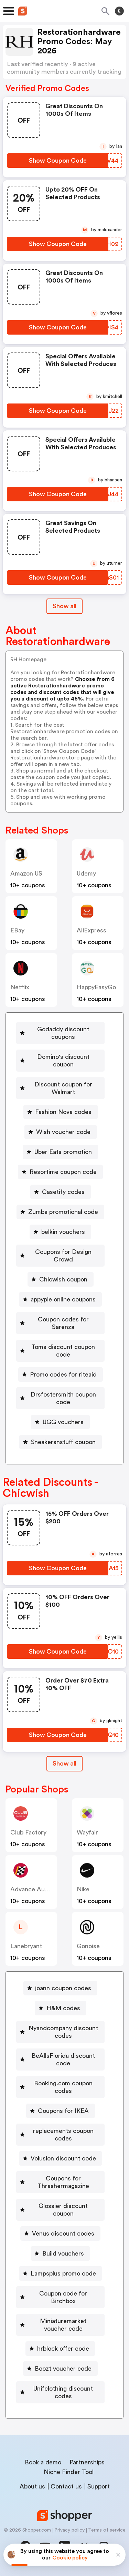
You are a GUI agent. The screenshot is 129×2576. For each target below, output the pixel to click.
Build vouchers (63, 2253)
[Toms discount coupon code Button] (60, 1351)
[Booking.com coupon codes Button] (60, 2087)
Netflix (19, 987)
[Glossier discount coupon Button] (60, 2210)
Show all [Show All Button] (64, 606)
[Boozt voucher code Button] (60, 2368)
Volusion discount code (63, 2158)
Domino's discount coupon (63, 1060)
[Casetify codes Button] (60, 1192)
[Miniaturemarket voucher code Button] (60, 2325)
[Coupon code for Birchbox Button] (60, 2297)
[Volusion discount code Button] (60, 2158)
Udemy (86, 873)
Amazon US (26, 873)
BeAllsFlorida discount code (63, 2059)
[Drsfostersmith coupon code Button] (60, 1398)
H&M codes (63, 2008)
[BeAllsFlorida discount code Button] (60, 2059)
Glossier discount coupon (63, 2210)
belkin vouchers (63, 1232)
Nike (83, 1889)
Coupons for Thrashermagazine (63, 2182)
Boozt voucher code (63, 2368)
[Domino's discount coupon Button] (60, 1061)
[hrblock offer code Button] (60, 2348)
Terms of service (107, 2530)
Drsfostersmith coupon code (63, 1398)
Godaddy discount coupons (63, 1033)
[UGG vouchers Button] (60, 1422)
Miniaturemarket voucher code (63, 2325)
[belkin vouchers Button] (60, 1232)
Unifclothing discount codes (63, 2392)
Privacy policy (69, 2530)
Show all (64, 1763)
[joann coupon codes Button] (60, 1988)
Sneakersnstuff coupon (63, 1442)
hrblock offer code (63, 2348)
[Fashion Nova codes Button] (60, 1112)
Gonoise (88, 1946)
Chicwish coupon (63, 1279)
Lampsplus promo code (63, 2273)
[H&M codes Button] (60, 2008)
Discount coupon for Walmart (63, 1088)
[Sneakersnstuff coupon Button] (60, 1442)
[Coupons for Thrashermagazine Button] (60, 2182)
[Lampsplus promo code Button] (60, 2273)
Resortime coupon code (63, 1172)
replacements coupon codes (63, 2134)
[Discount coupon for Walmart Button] (60, 1088)
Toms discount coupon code (63, 1351)
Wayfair (87, 1832)
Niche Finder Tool (69, 2472)
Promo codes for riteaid (63, 1374)
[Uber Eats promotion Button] (60, 1152)
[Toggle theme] (119, 11)
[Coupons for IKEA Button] (60, 2111)
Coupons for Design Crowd (63, 1256)
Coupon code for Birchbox (63, 2297)
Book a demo (43, 2462)
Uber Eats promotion (63, 1152)
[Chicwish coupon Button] (61, 1279)
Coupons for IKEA (63, 2111)
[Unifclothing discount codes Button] (60, 2392)
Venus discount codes (63, 2233)
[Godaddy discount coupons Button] (60, 1033)
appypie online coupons (63, 1299)
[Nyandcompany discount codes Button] (60, 2032)
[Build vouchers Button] (60, 2253)
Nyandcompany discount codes (63, 2032)
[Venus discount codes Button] (60, 2233)
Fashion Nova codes (63, 1112)
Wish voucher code (63, 1132)
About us (32, 2486)
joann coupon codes (63, 1988)
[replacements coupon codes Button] (60, 2135)
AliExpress (91, 930)
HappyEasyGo (96, 987)
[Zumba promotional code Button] (60, 1212)
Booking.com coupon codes (63, 2087)
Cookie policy (70, 2557)
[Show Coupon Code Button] (57, 160)
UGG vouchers (63, 1422)
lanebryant (26, 1946)
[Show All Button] (64, 1763)
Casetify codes (63, 1192)
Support (98, 2486)
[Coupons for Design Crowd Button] (60, 1256)
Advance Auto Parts (38, 1889)
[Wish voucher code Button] (60, 1132)
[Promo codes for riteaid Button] (60, 1374)
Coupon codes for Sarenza (63, 1323)
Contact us (66, 2486)
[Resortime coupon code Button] (60, 1172)
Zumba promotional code (63, 1212)
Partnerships (87, 2462)
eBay (17, 930)
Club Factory (28, 1832)
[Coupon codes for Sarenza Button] (60, 1323)
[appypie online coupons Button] (60, 1299)
